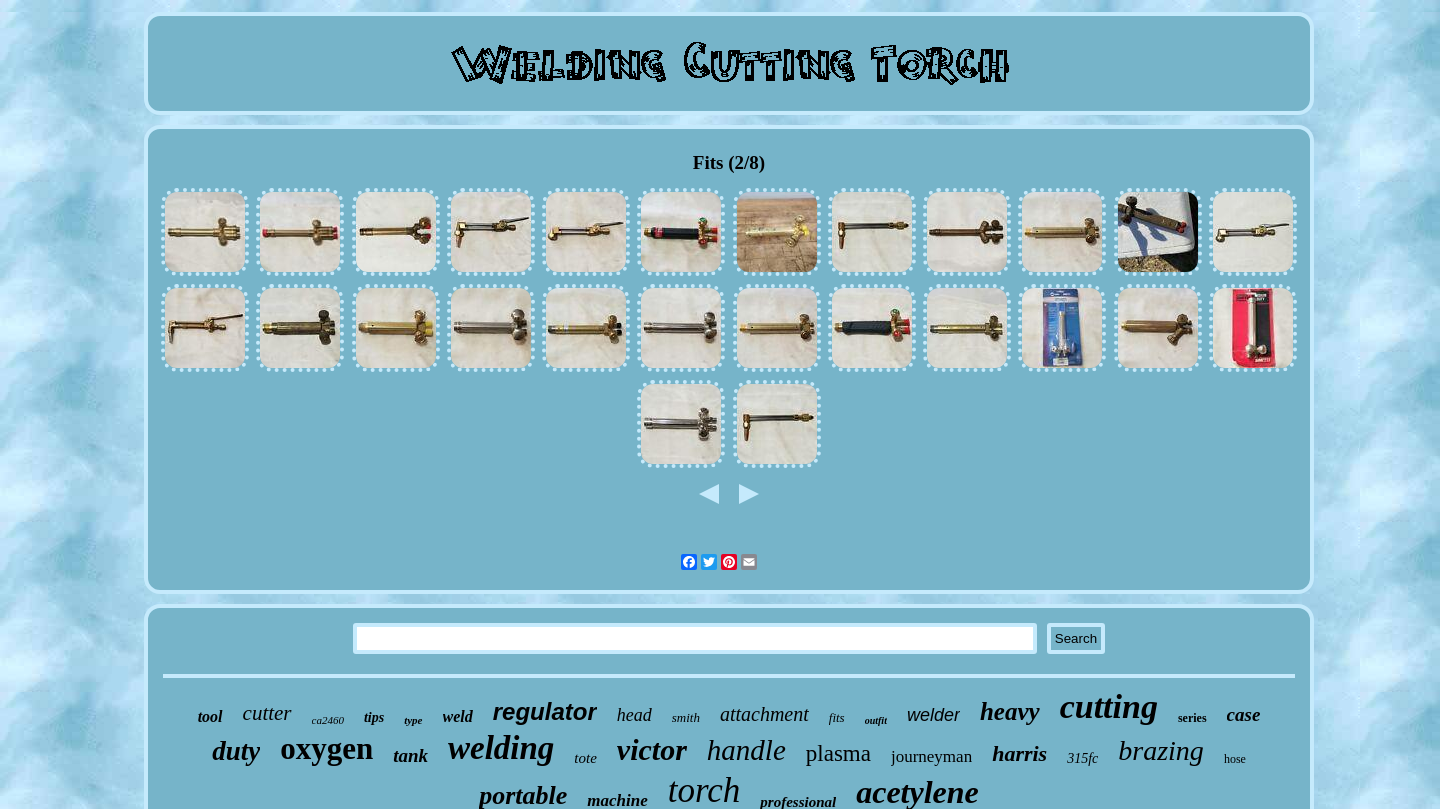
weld (458, 716)
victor (652, 749)
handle (746, 750)
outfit (876, 720)
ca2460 (328, 720)
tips (374, 717)
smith (686, 717)
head (634, 715)
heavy (1010, 711)
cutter (267, 713)
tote (585, 758)
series (1192, 718)
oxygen (326, 748)
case (1244, 714)
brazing (1161, 750)
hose (1235, 759)
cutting (1109, 706)
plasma (838, 753)
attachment (764, 714)
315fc (1082, 758)
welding (501, 748)
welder (933, 715)
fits (837, 717)
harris (1019, 753)
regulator (545, 711)
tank (410, 755)
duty (236, 751)
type (413, 720)
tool (210, 716)
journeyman (931, 756)
